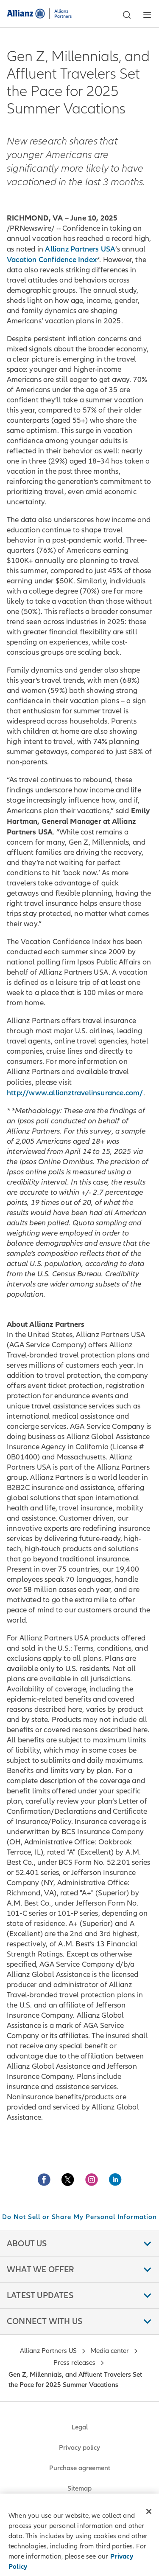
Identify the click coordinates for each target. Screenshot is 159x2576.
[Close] (148, 2511)
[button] (127, 15)
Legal (80, 2427)
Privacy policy (79, 2447)
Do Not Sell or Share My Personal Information (79, 2217)
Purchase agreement (79, 2468)
